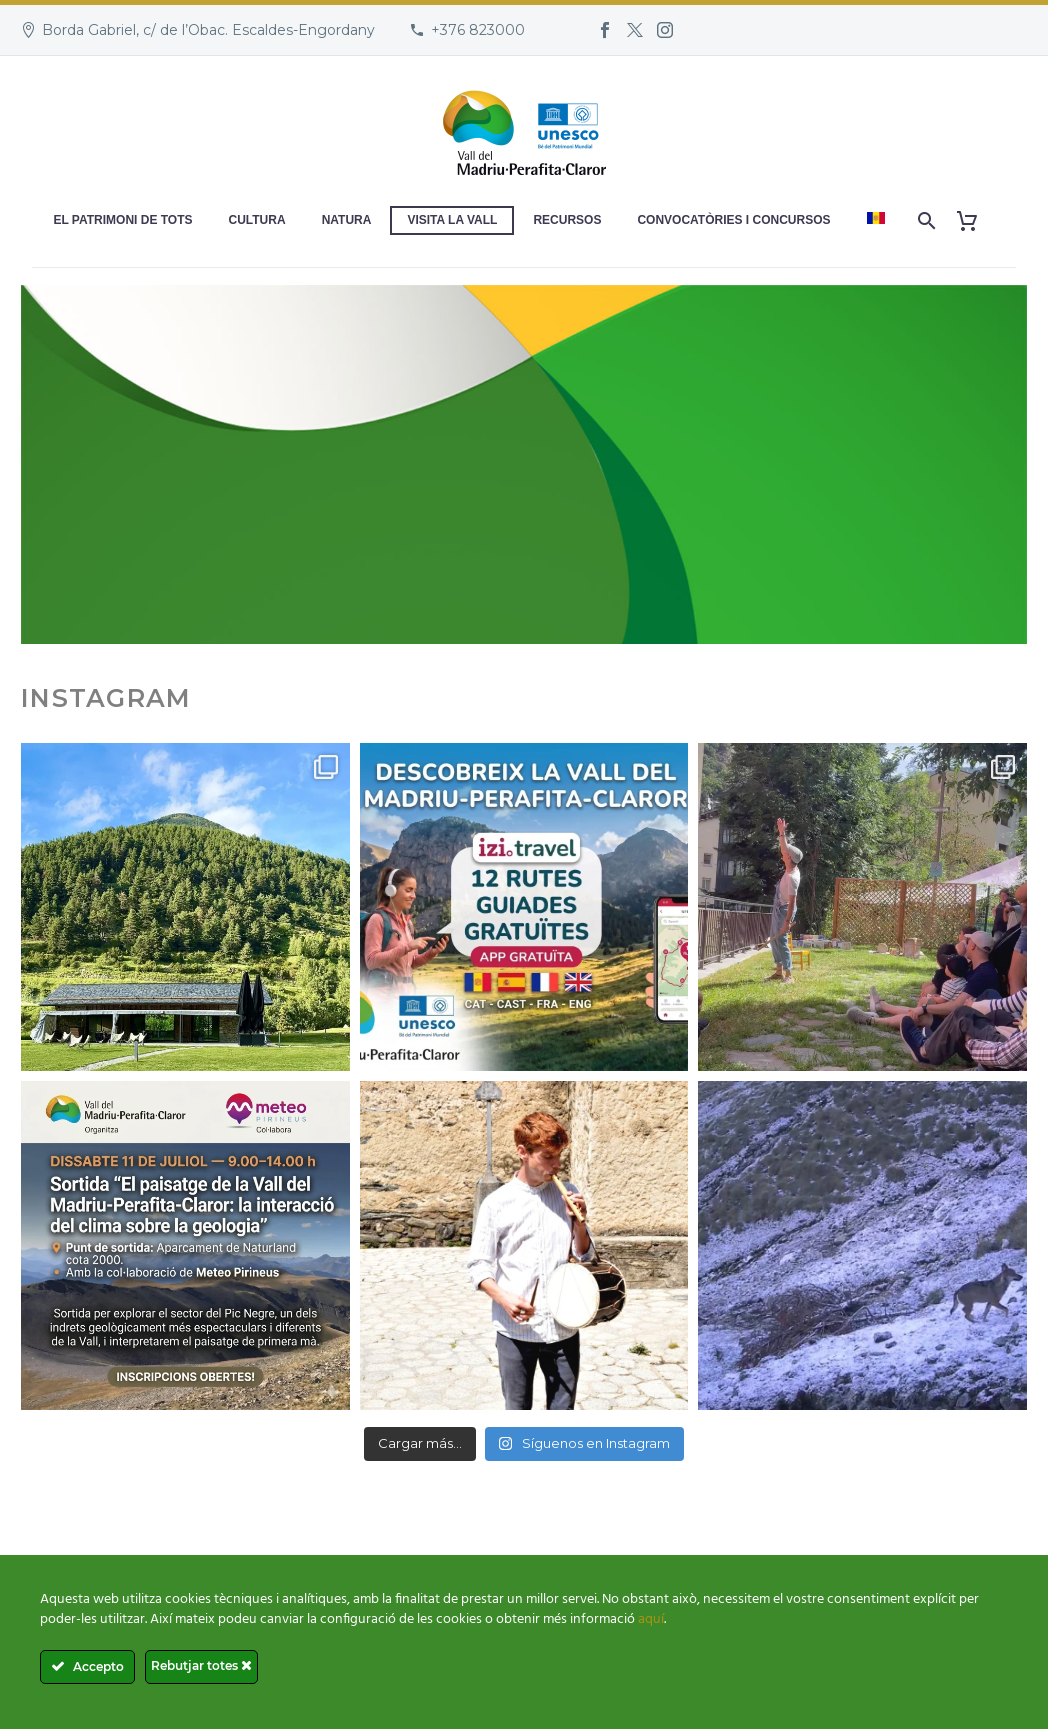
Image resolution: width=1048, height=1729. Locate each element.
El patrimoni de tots (122, 220)
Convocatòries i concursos (733, 220)
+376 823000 (478, 30)
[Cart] (975, 220)
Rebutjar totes (201, 1665)
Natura (347, 220)
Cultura (257, 220)
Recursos (567, 220)
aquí (651, 1619)
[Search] (925, 220)
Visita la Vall (452, 220)
